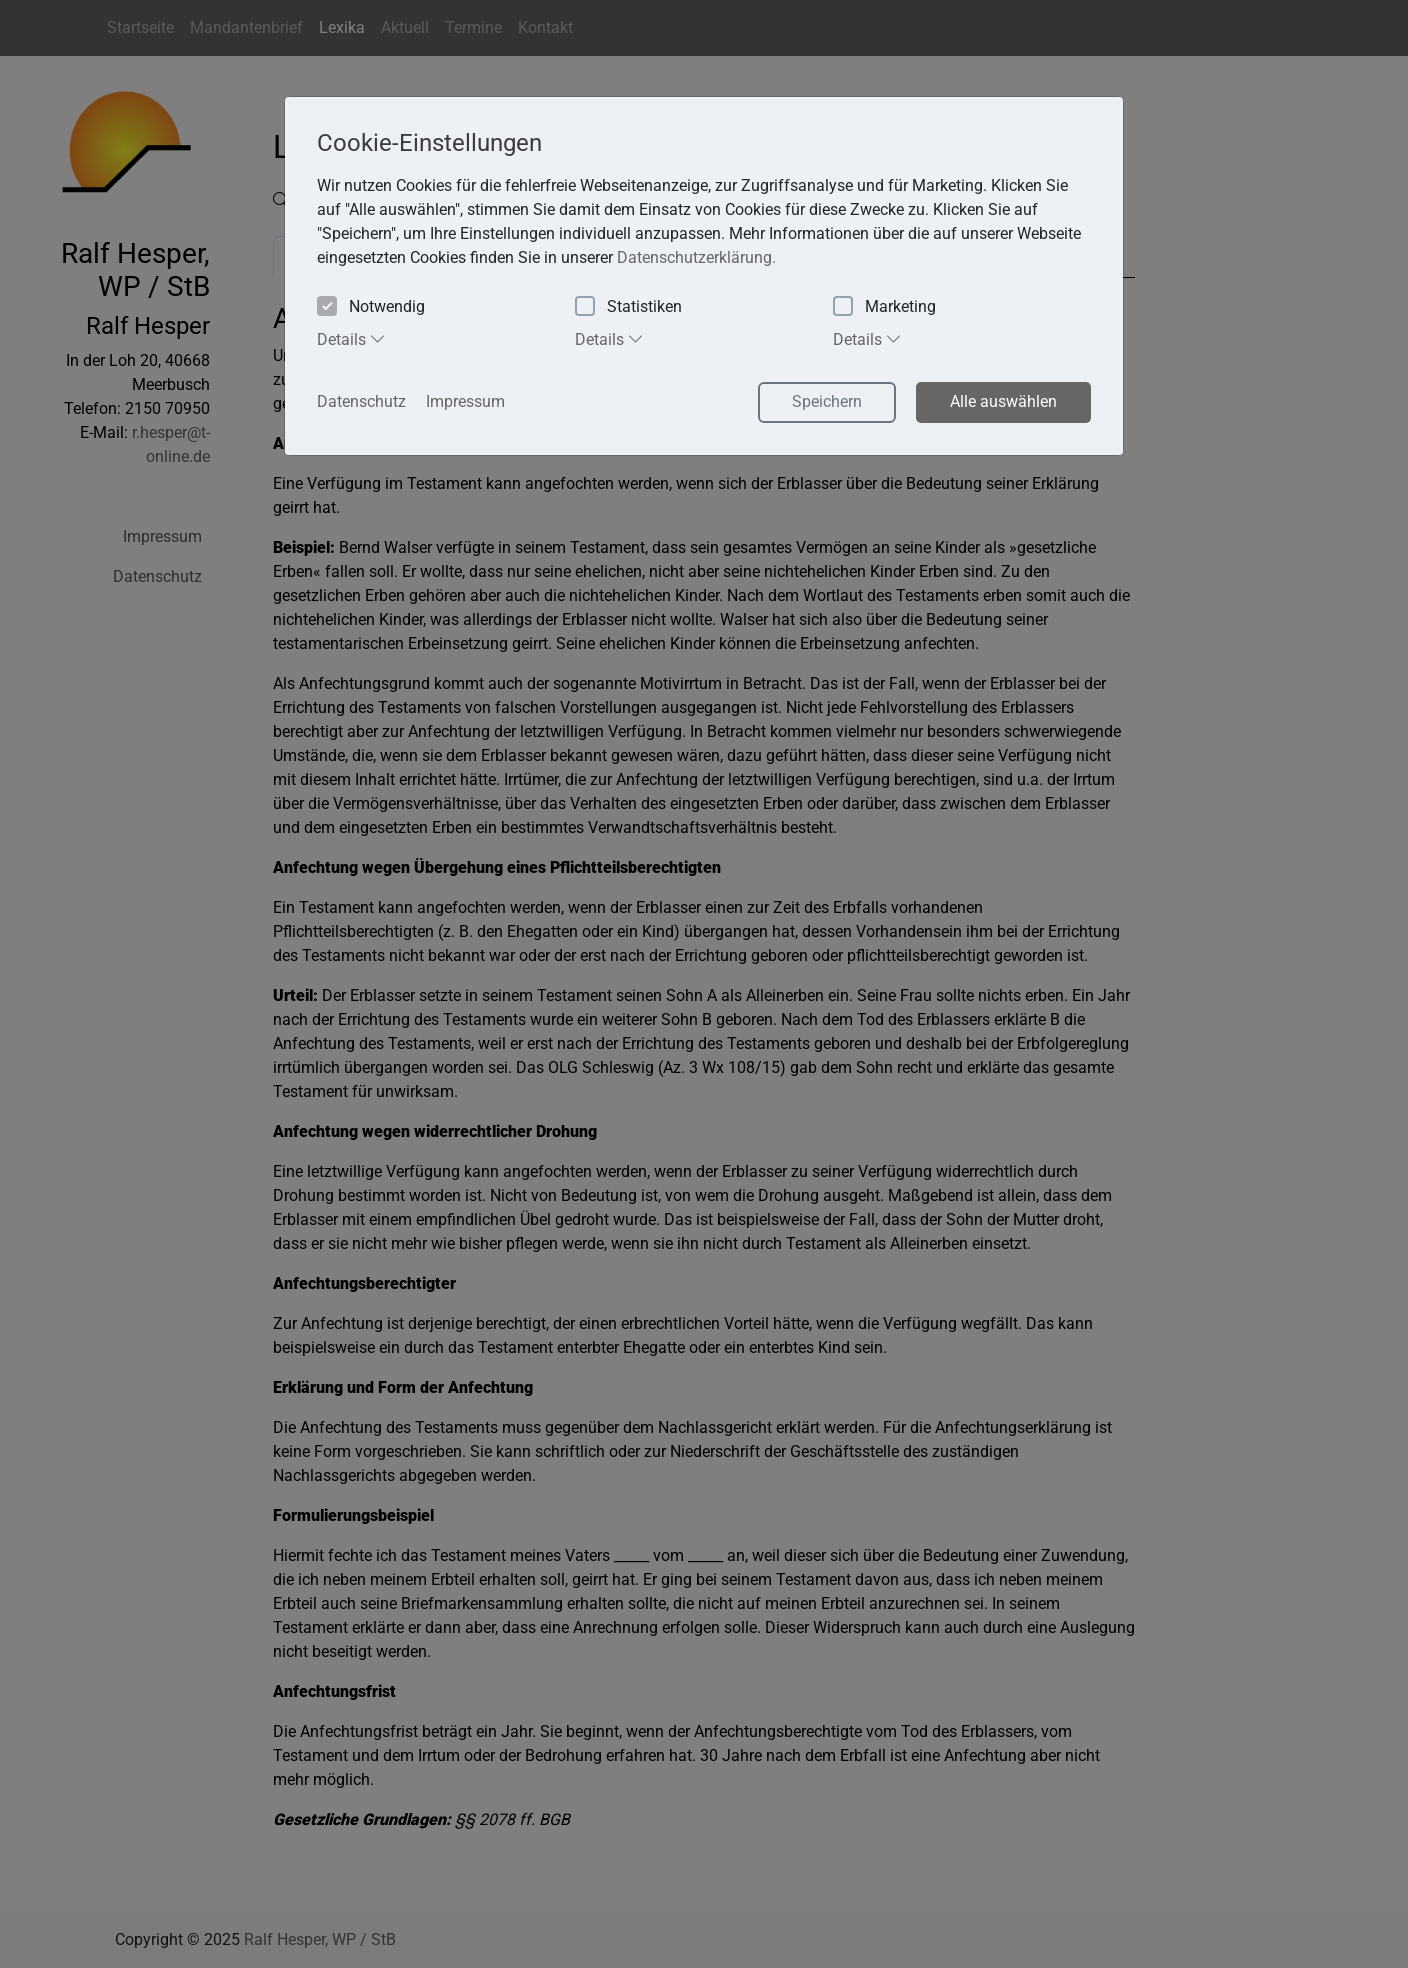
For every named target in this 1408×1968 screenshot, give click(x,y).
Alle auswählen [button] (1003, 401)
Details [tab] (351, 339)
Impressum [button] (465, 401)
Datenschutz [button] (361, 401)
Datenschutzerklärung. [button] (696, 257)
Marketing (884, 307)
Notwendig (371, 307)
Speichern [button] (827, 401)
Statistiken (628, 307)
